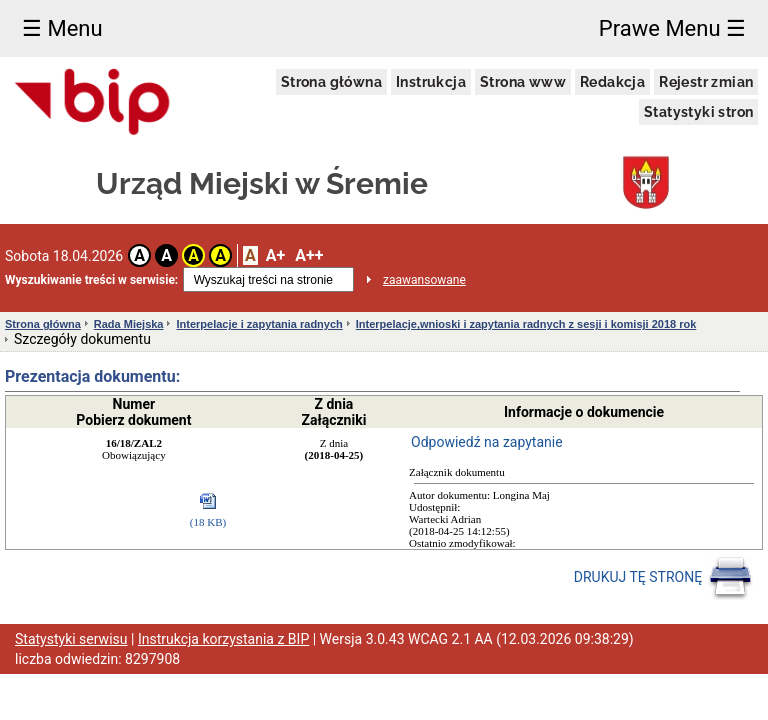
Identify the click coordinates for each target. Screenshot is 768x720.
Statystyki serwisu (71, 639)
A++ (309, 255)
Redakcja (612, 82)
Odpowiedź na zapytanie (487, 442)
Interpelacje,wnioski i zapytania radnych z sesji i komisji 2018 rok (526, 324)
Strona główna (331, 82)
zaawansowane (424, 280)
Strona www (523, 82)
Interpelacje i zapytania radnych (259, 324)
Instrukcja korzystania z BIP (223, 639)
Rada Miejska (129, 324)
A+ (275, 255)
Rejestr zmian (706, 82)
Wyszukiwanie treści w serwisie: (91, 280)
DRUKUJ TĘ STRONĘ (663, 578)
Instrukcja (431, 82)
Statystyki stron (698, 112)
